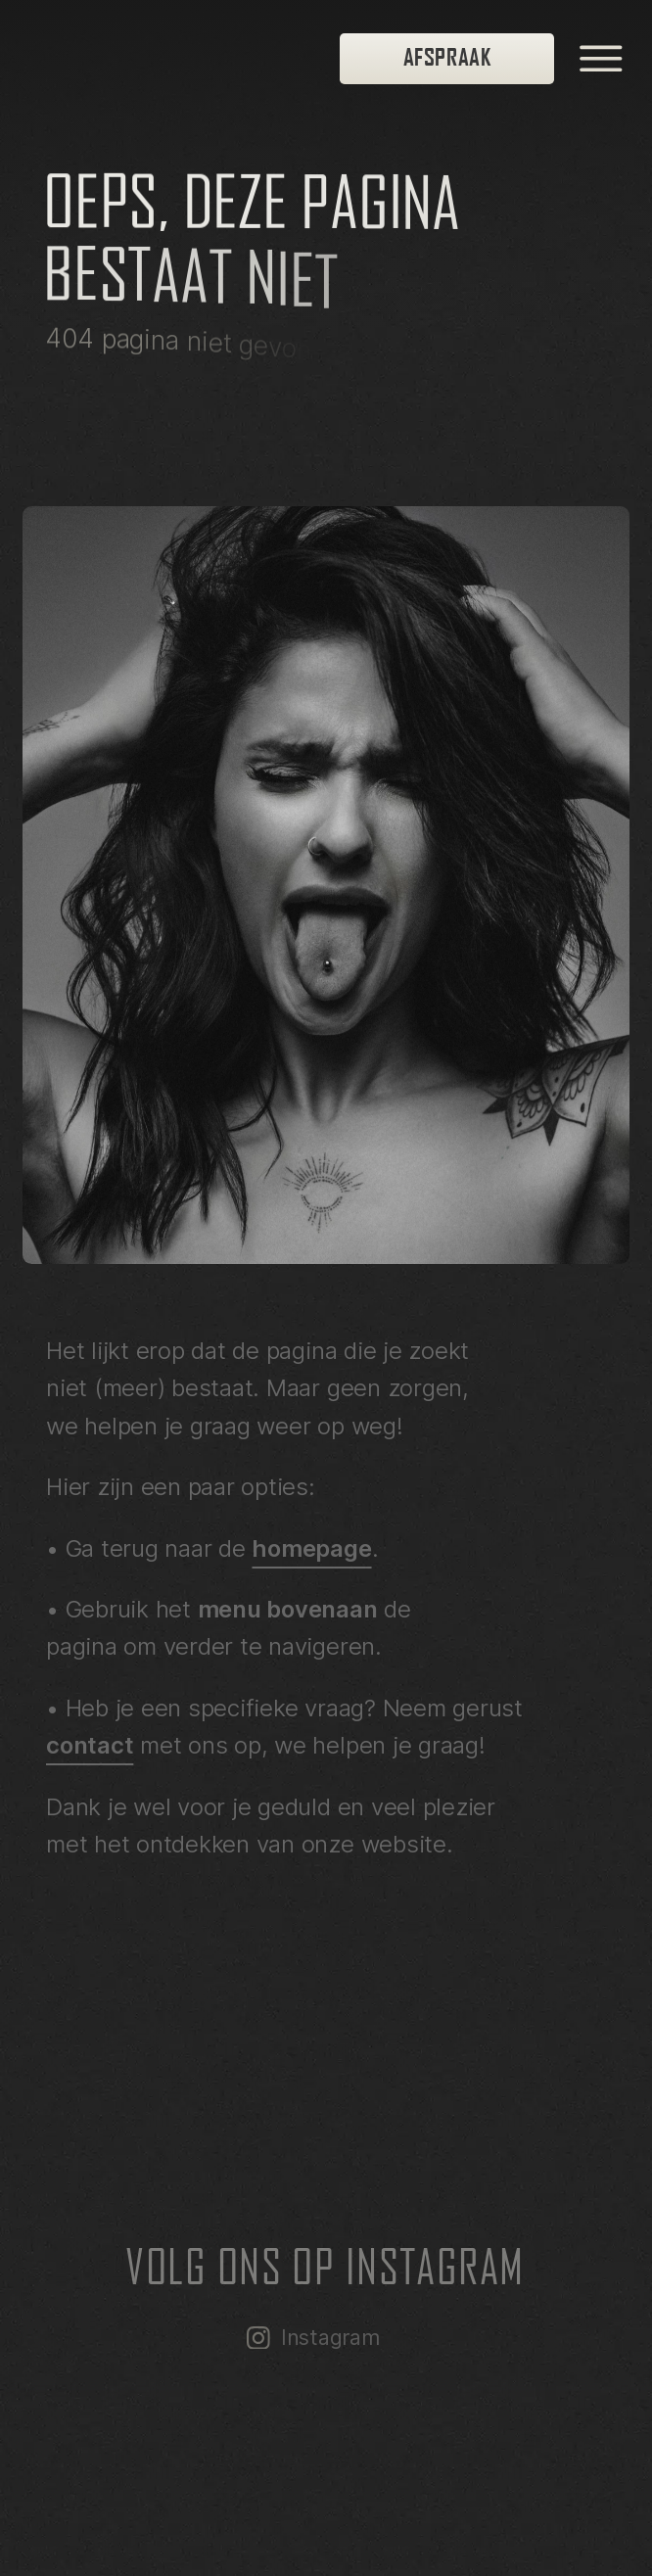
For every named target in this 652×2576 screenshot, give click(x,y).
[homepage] (187, 59)
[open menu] (601, 58)
